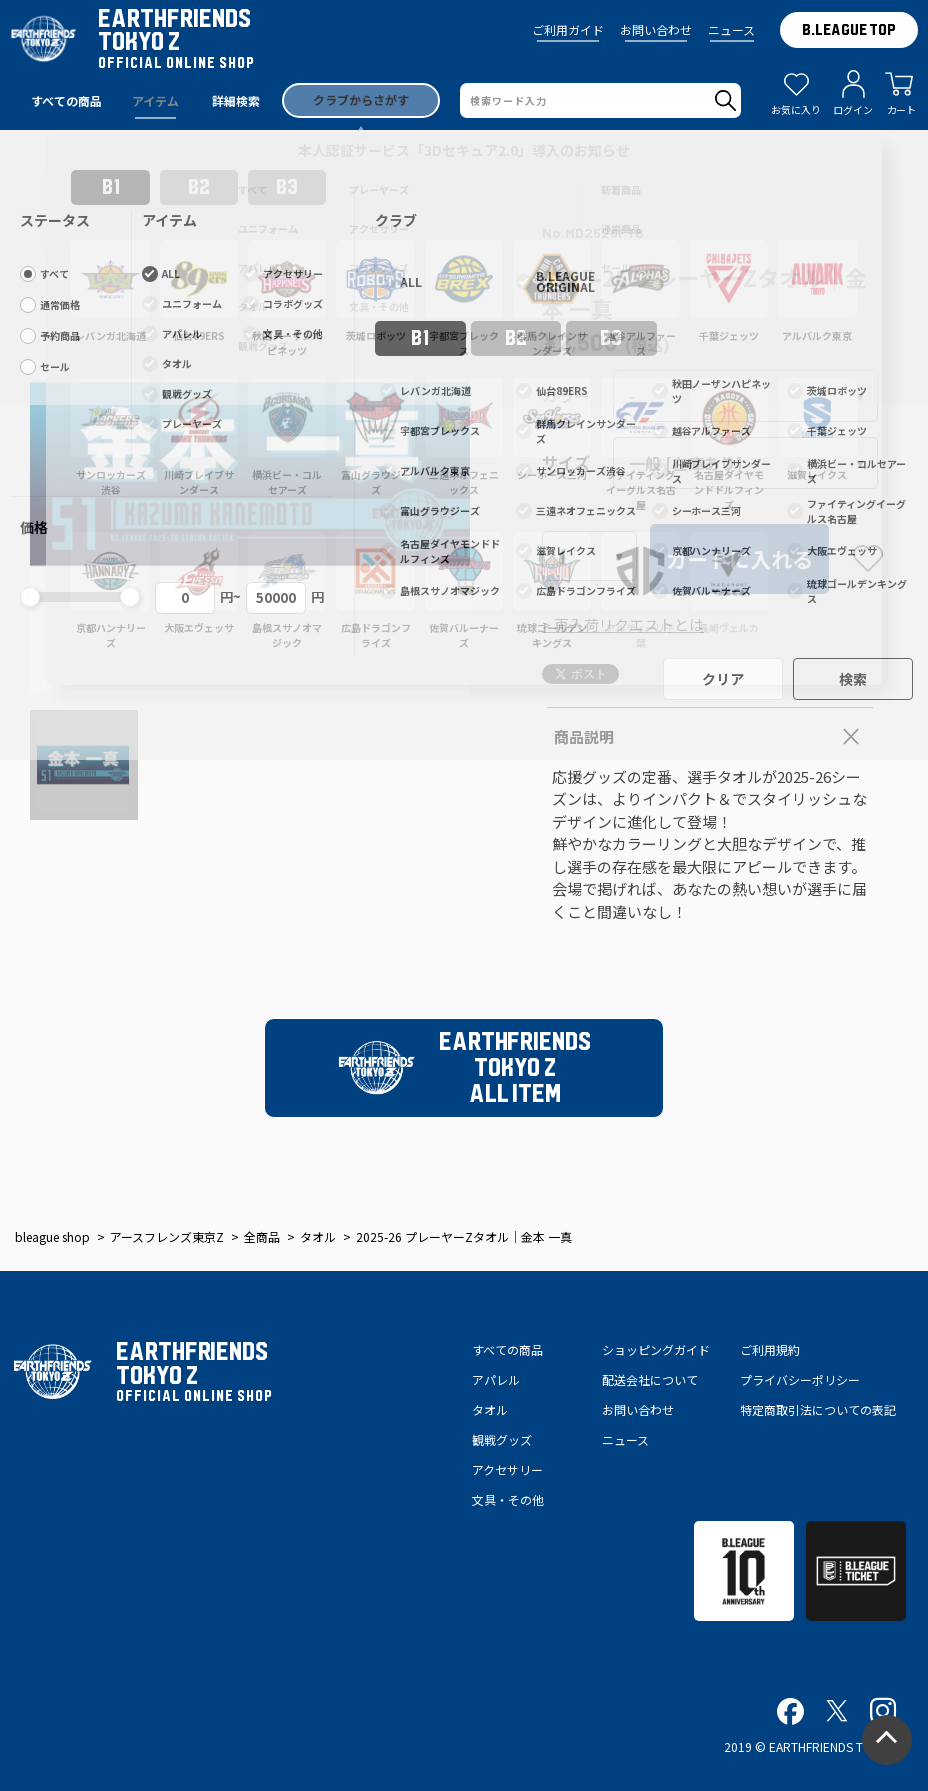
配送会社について (650, 1379)
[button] (53, 474)
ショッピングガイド (656, 1349)
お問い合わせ (656, 29)
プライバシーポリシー (800, 1379)
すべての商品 (507, 1349)
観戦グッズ (502, 1439)
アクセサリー (507, 1469)
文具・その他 (508, 1499)
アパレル (496, 1379)
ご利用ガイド (568, 29)
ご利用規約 (770, 1349)
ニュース (731, 29)
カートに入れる (739, 559)
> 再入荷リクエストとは (623, 624)
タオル (490, 1409)
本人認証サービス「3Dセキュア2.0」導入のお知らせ (464, 150)
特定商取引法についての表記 (818, 1409)
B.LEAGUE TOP (849, 30)
